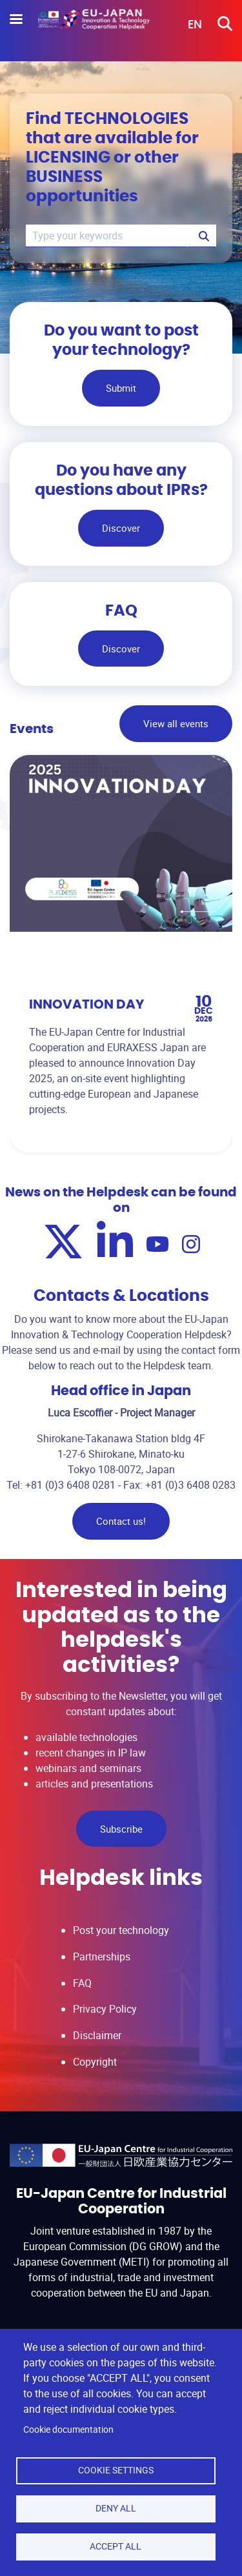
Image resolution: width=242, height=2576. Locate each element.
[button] (185, 25)
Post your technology (121, 1930)
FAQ (82, 1983)
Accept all (115, 2546)
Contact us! (121, 1520)
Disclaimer (97, 2035)
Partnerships (101, 1956)
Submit (121, 387)
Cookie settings (116, 2470)
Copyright (95, 2062)
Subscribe (121, 1828)
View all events (175, 723)
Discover (121, 527)
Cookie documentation (68, 2429)
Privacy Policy (105, 2009)
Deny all (116, 2508)
